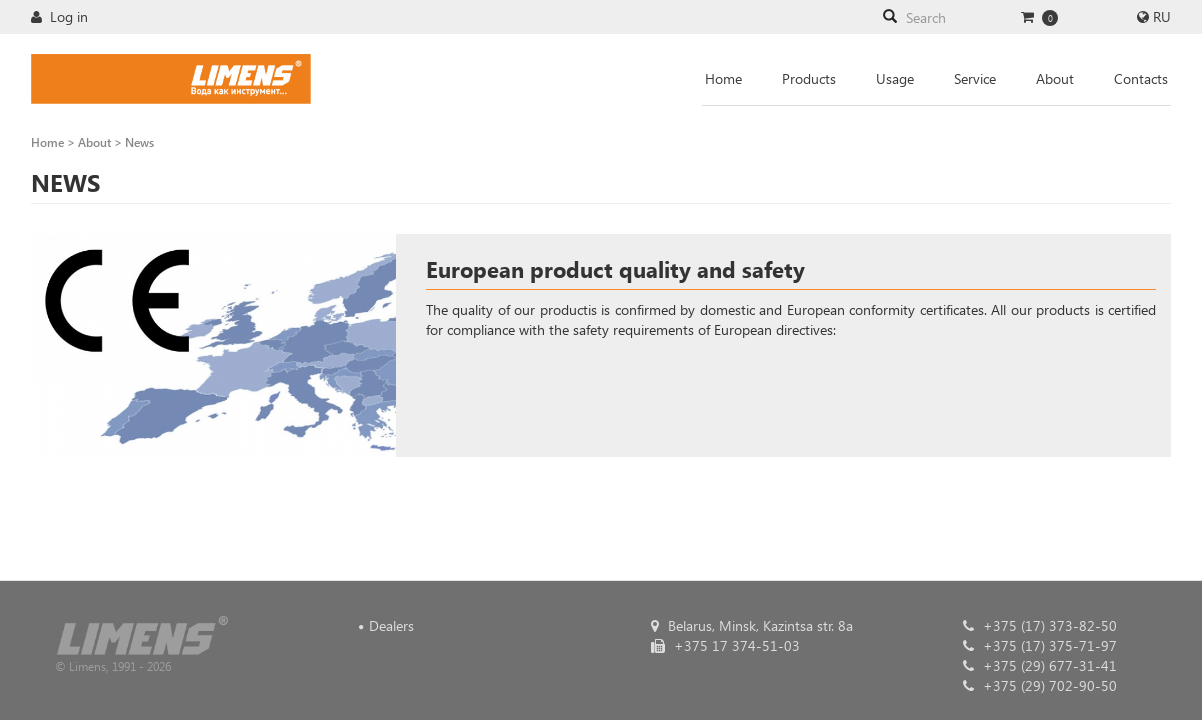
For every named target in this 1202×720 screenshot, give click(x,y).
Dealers (391, 625)
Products (809, 78)
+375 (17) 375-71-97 (1040, 645)
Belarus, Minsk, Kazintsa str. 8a (752, 625)
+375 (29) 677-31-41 (1040, 665)
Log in (59, 16)
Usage (895, 78)
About (1055, 78)
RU (1162, 16)
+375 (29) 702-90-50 (1040, 685)
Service (975, 78)
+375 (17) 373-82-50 (1040, 625)
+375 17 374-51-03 (725, 645)
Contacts (1141, 78)
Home (723, 78)
